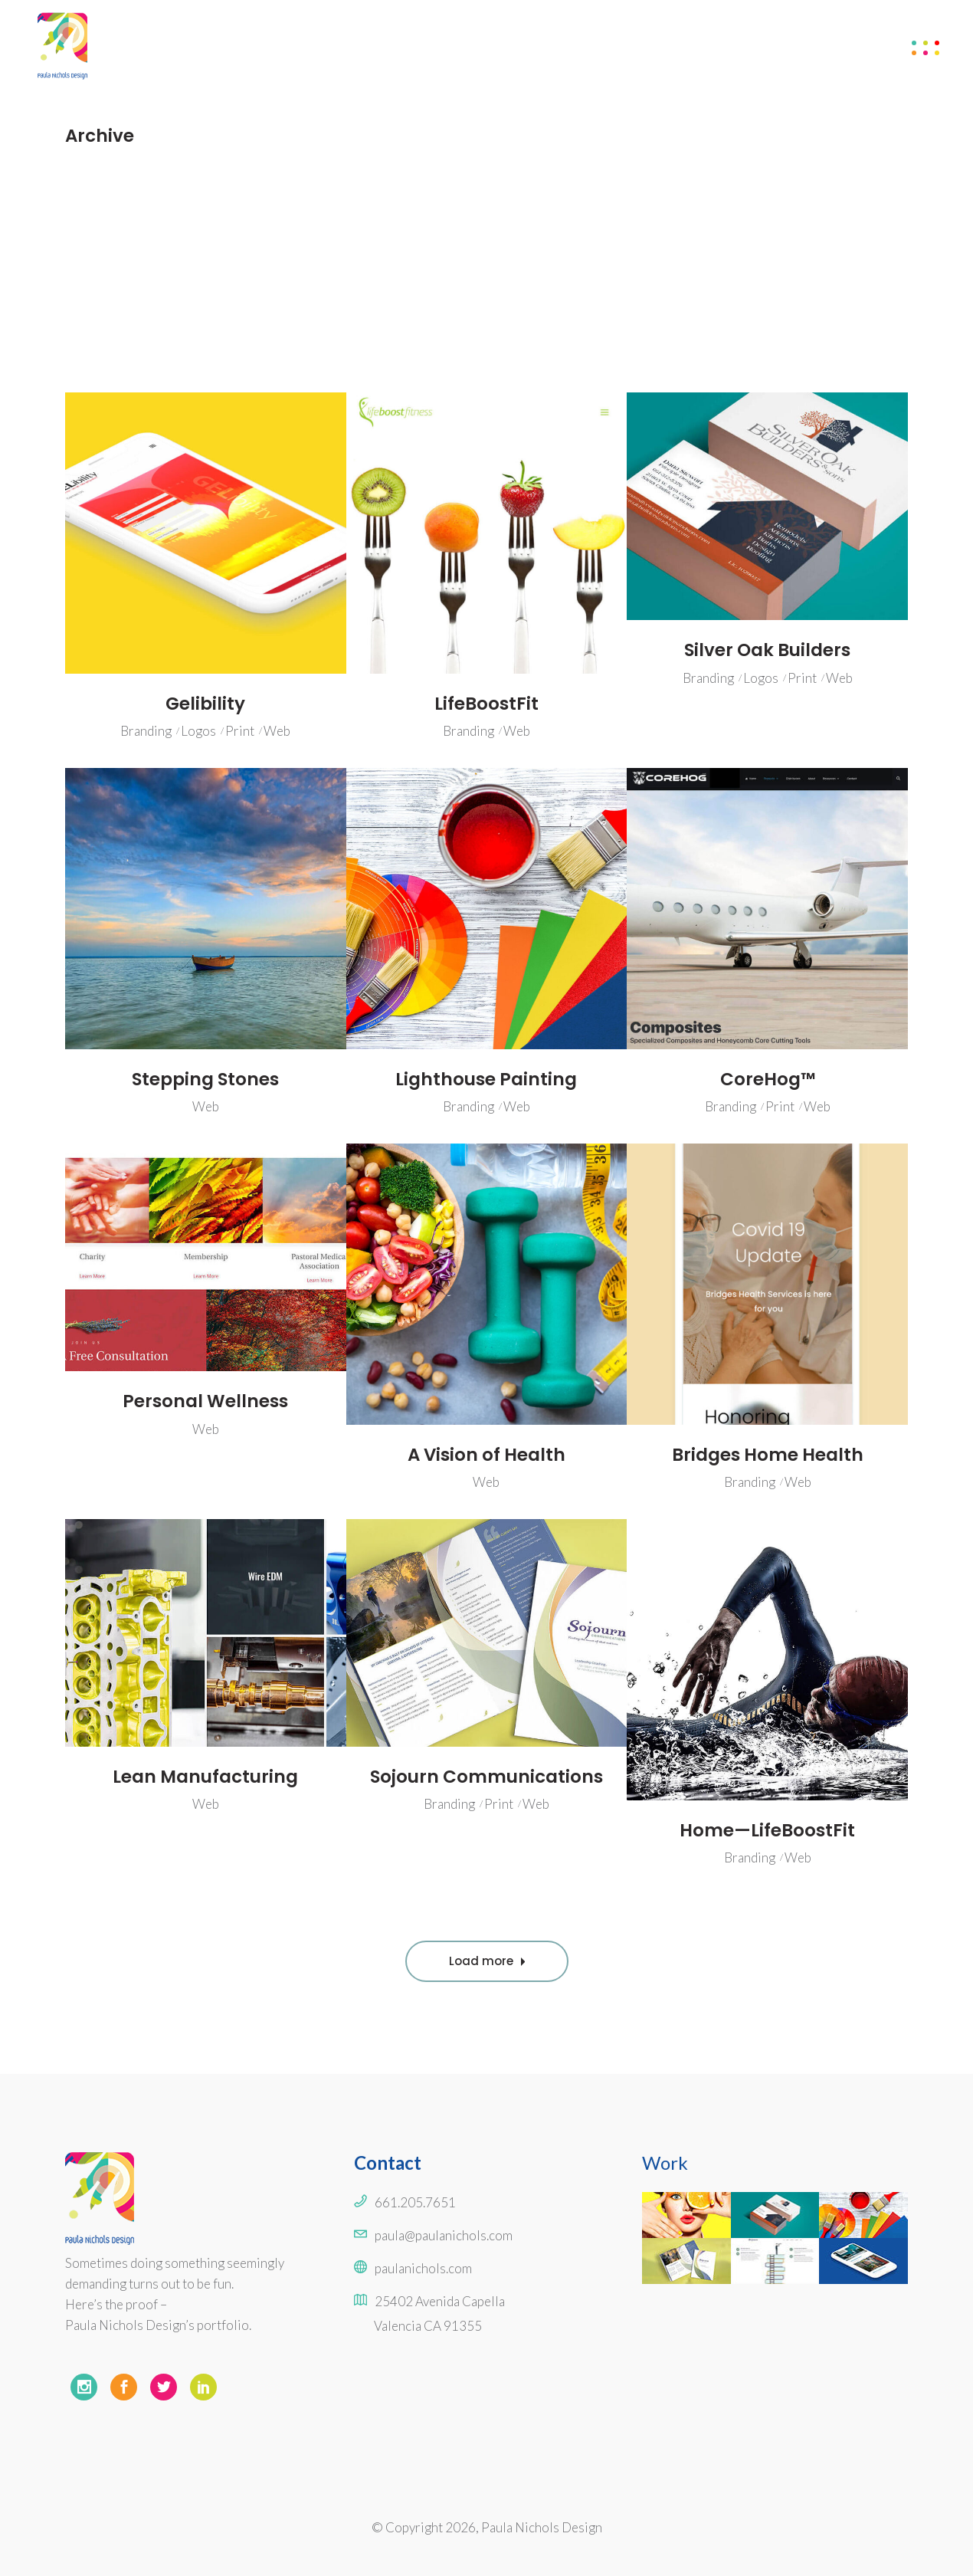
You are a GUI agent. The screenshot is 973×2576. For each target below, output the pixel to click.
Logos (198, 731)
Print (239, 731)
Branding (146, 731)
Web (277, 731)
